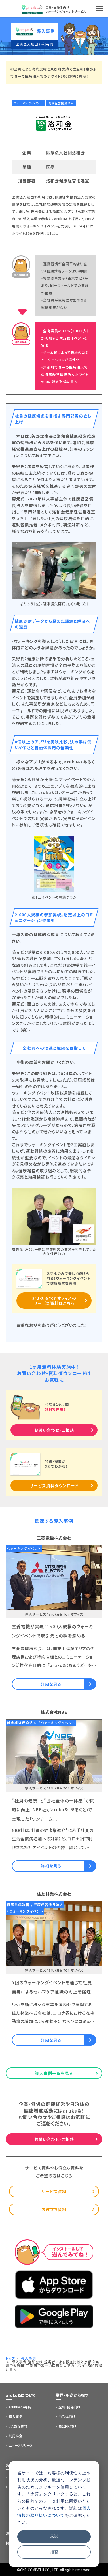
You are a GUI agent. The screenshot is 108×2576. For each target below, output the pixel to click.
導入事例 (15, 2416)
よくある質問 (18, 2426)
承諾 (54, 2536)
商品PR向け (67, 2426)
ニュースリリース (21, 2445)
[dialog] (54, 2514)
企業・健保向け (69, 2406)
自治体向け (67, 2416)
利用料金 (15, 2435)
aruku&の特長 (20, 2406)
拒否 (54, 2551)
